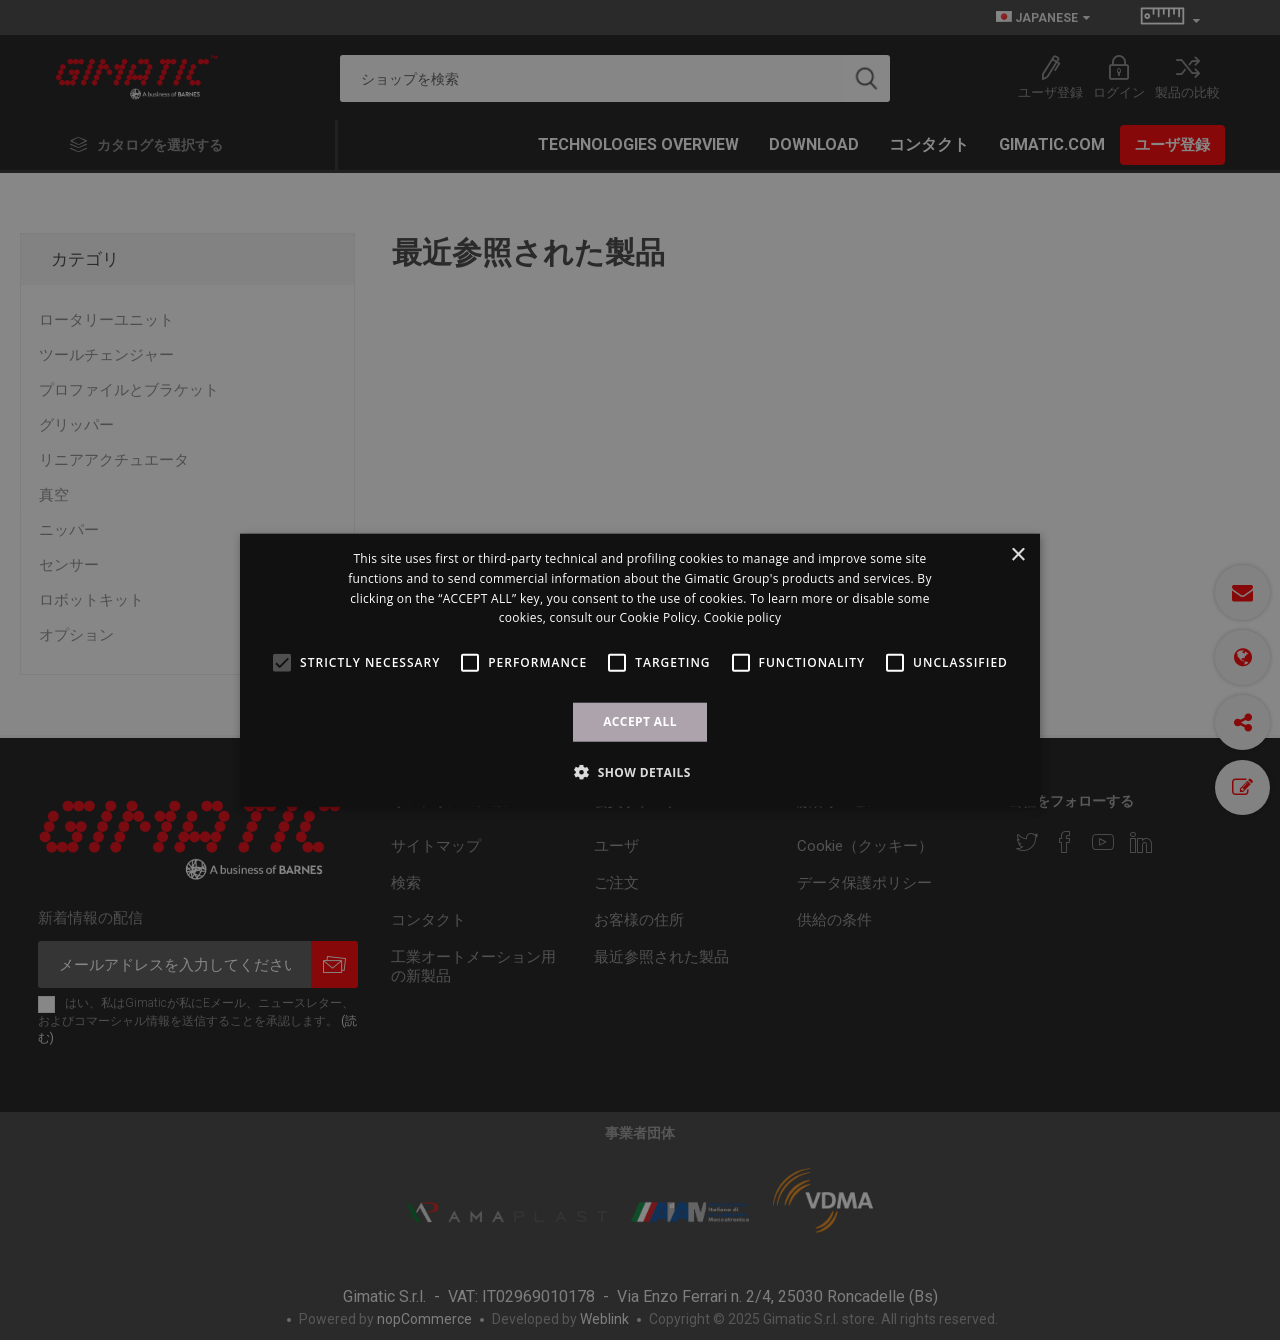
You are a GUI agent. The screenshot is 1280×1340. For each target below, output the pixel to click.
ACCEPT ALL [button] (640, 721)
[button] (640, 771)
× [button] (1017, 555)
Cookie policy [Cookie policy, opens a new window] (742, 617)
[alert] (640, 670)
